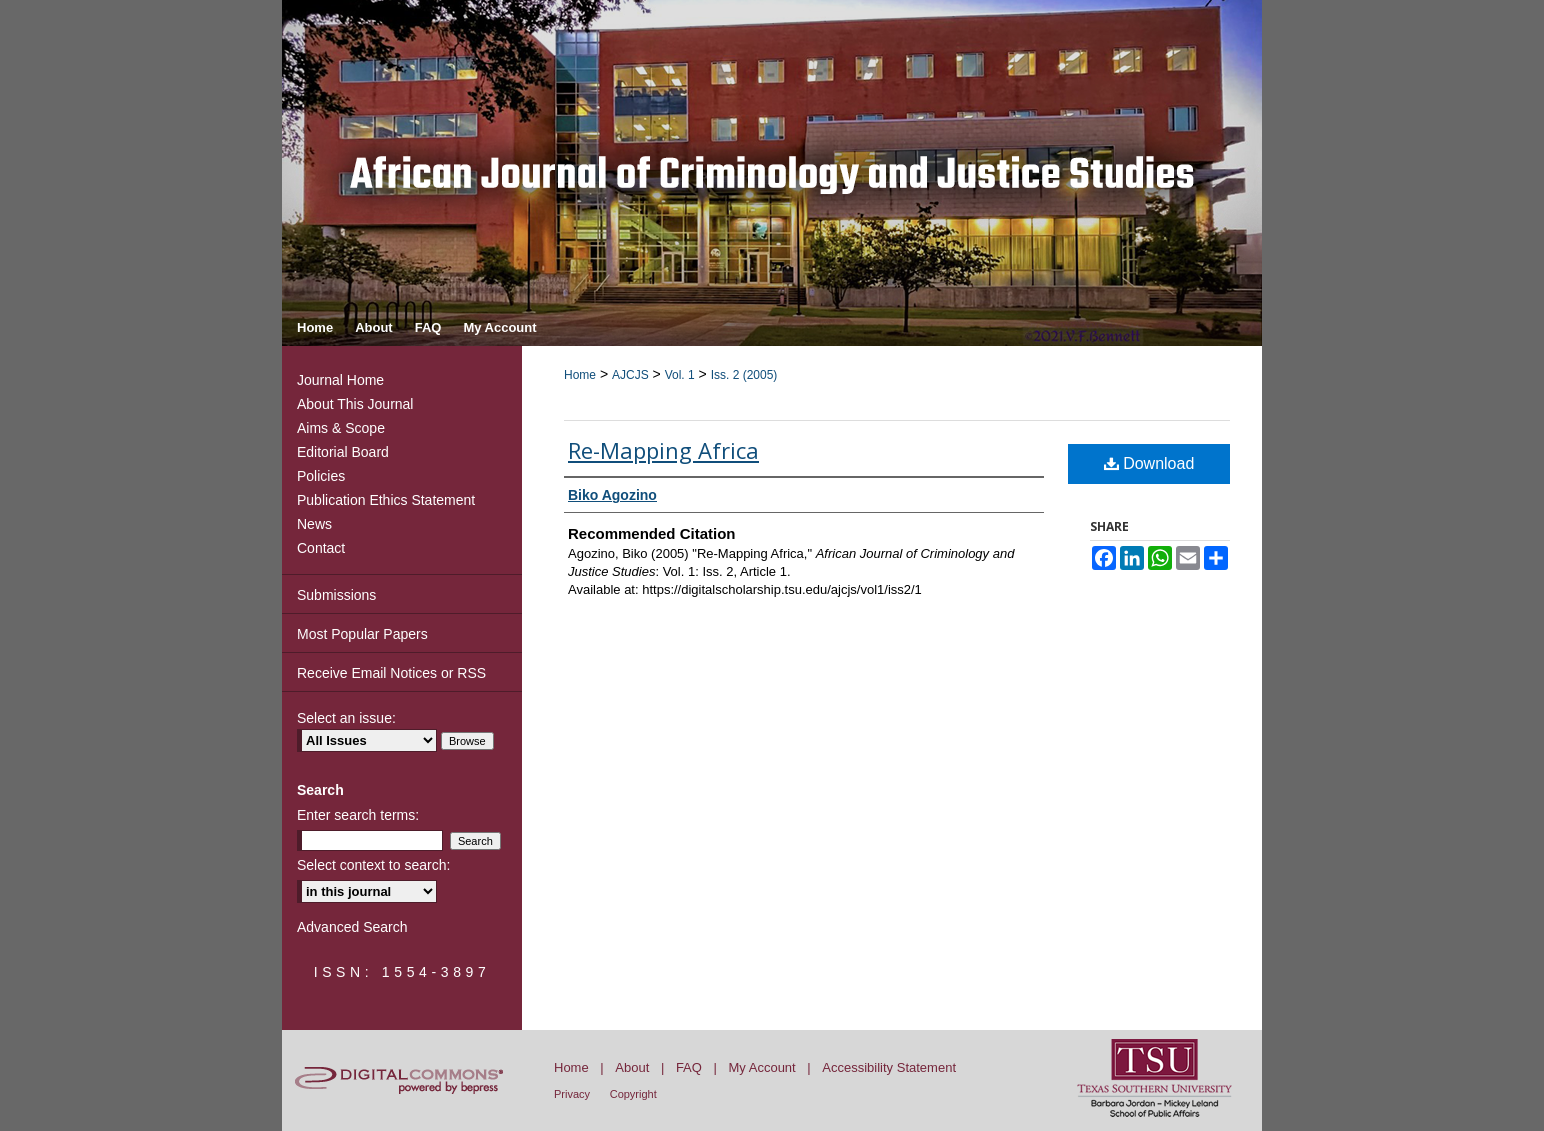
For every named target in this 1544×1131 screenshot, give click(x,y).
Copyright (633, 1094)
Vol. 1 (680, 375)
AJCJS (630, 375)
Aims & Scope (341, 428)
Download (1149, 463)
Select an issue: (346, 718)
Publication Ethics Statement (386, 500)
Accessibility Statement (889, 1067)
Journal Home (340, 380)
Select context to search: (373, 865)
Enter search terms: (358, 815)
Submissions (336, 595)
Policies (321, 476)
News (314, 524)
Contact (321, 548)
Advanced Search (352, 927)
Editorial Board (343, 452)
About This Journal (355, 404)
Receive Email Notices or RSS (391, 673)
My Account (762, 1067)
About (632, 1067)
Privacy (572, 1094)
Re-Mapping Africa (663, 450)
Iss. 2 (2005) (744, 375)
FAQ (689, 1067)
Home (580, 375)
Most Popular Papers (362, 634)
